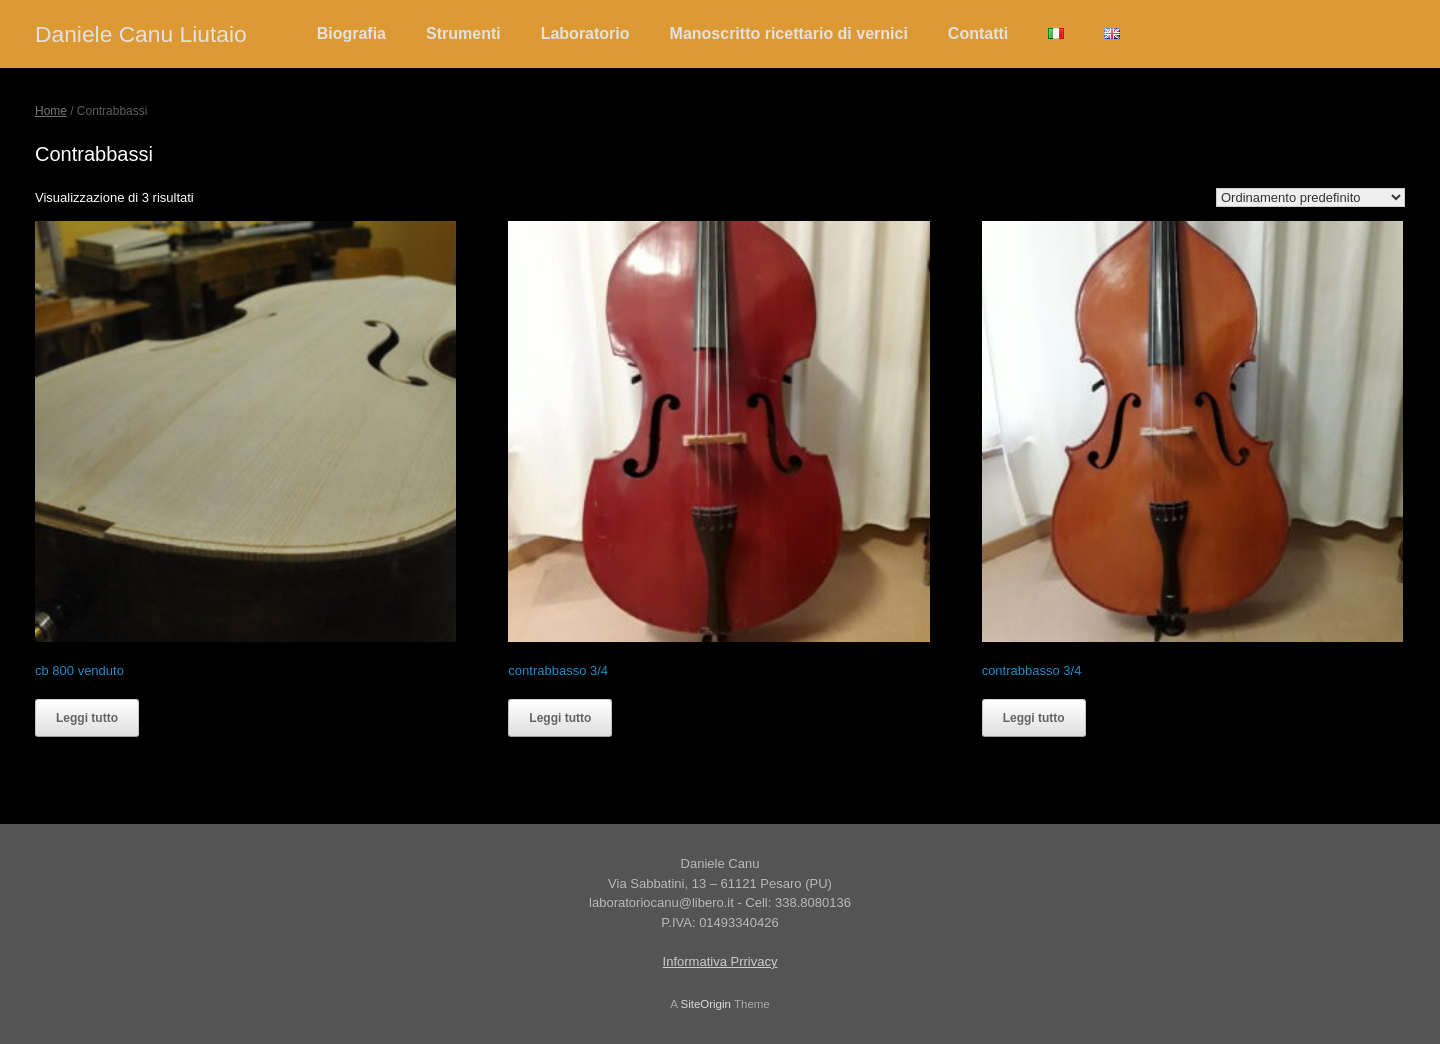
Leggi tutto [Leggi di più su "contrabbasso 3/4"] (560, 718)
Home (51, 111)
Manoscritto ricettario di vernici (789, 33)
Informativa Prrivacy (720, 961)
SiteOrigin (705, 1004)
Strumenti (463, 33)
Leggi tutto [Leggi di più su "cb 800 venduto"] (87, 718)
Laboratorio (585, 33)
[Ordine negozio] (1310, 197)
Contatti (978, 33)
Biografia (351, 33)
